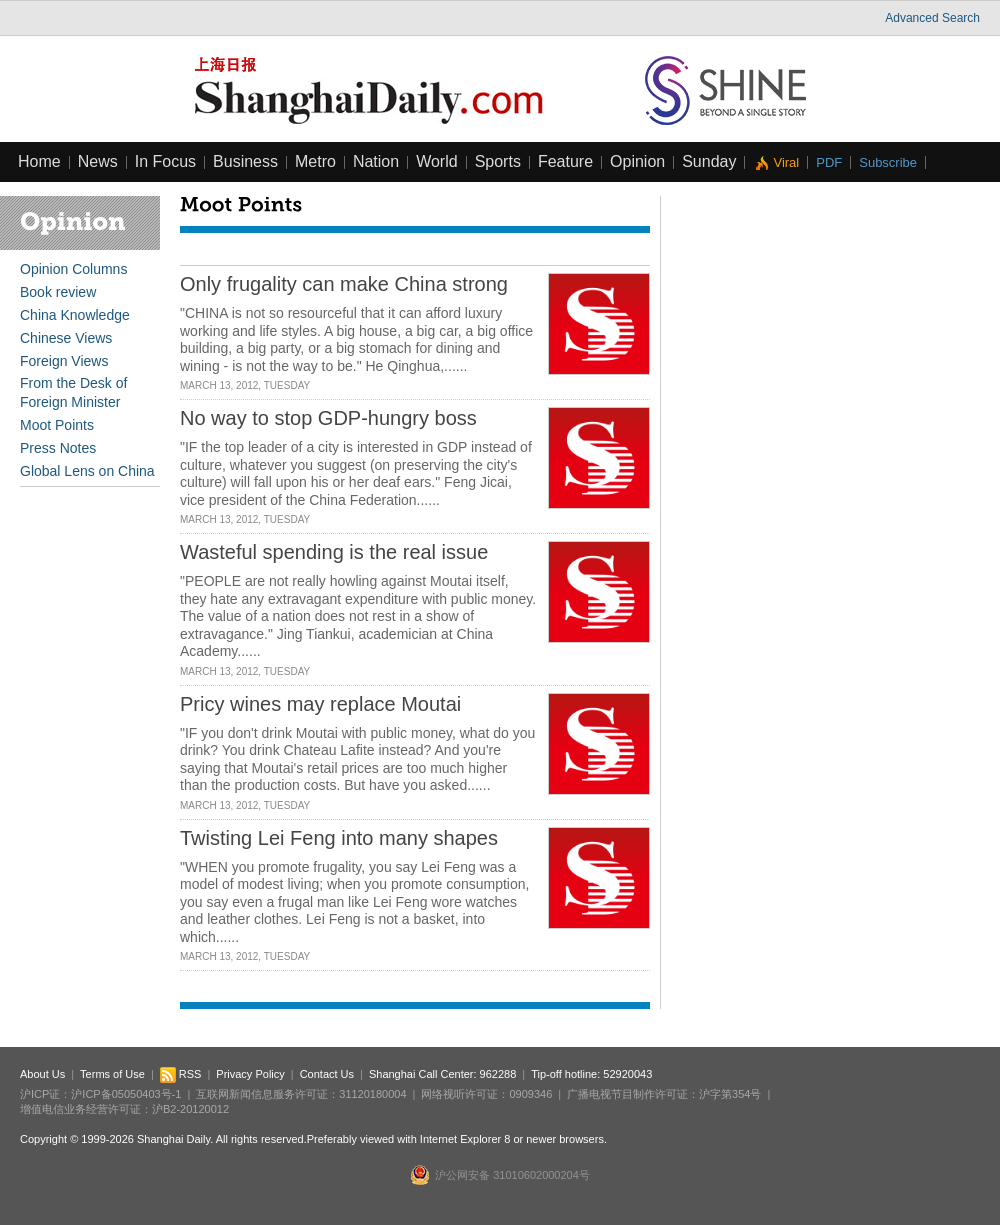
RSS (181, 1074)
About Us (42, 1074)
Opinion (637, 161)
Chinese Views (66, 338)
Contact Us (327, 1074)
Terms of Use (112, 1074)
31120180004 (372, 1094)
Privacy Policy (250, 1074)
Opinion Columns (73, 269)
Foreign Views (64, 361)
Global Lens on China (87, 471)
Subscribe (888, 162)
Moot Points (57, 425)
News (98, 161)
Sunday (709, 161)
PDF (829, 162)
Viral (786, 162)
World (437, 161)
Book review (58, 292)
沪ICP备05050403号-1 (126, 1094)
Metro (315, 161)
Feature (565, 161)
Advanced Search (932, 18)
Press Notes (58, 448)
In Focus (165, 161)
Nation (376, 161)
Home (39, 161)
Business (245, 161)
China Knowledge (75, 315)
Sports (498, 161)
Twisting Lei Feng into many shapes (339, 838)
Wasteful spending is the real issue (334, 552)
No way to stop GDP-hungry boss (328, 418)
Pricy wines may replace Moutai (320, 704)
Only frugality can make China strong (344, 284)
